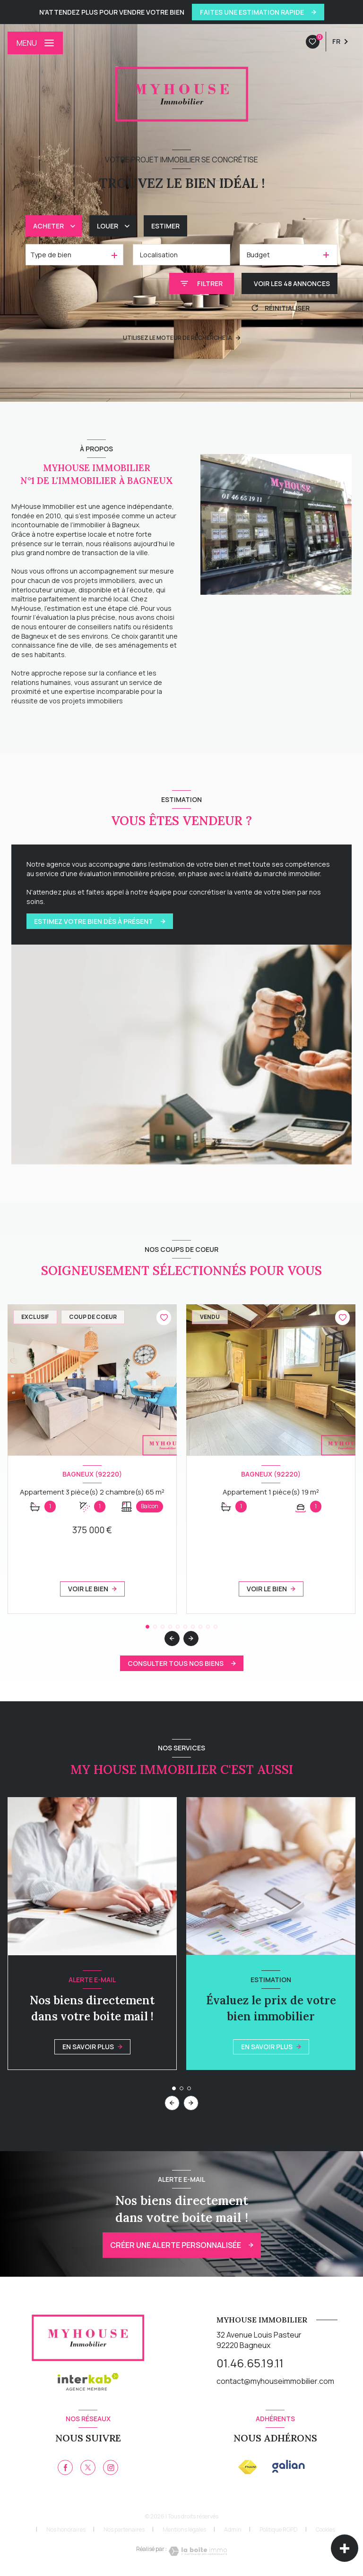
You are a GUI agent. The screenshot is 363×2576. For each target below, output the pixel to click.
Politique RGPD (278, 2529)
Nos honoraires (66, 2529)
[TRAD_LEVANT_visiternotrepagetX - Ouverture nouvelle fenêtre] (87, 2467)
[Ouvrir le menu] (35, 43)
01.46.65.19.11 (250, 2363)
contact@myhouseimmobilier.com (275, 2381)
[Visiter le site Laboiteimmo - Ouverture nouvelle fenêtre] (197, 2551)
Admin (233, 2529)
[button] (191, 1638)
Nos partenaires (124, 2529)
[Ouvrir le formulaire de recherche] (201, 283)
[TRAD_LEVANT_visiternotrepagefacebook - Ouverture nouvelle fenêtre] (65, 2467)
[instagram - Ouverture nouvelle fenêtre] (110, 2467)
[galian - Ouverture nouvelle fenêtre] (288, 2466)
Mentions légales (184, 2529)
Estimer (165, 225)
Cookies (325, 2529)
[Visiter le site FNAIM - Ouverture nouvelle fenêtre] (247, 2467)
